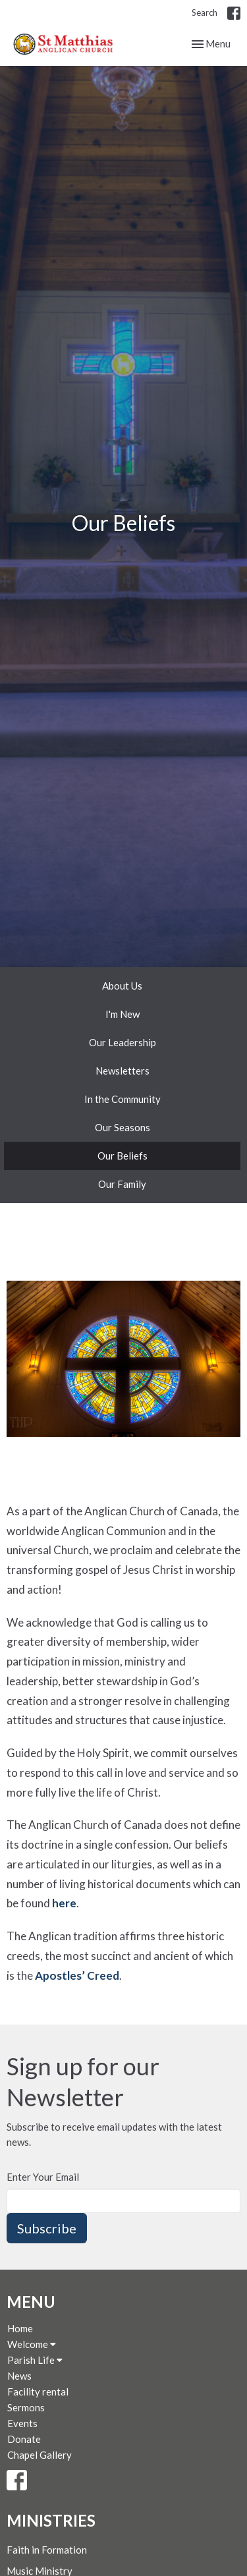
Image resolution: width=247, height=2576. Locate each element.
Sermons (26, 2407)
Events (22, 2423)
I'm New (122, 1014)
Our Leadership (122, 1042)
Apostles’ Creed (77, 1975)
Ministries (51, 2520)
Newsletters (123, 1071)
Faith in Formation (47, 2550)
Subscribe (46, 2228)
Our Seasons (122, 1127)
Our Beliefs (122, 1156)
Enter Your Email (43, 2177)
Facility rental (38, 2391)
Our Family (122, 1184)
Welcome (31, 2344)
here (64, 1903)
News (19, 2376)
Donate (24, 2439)
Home (20, 2328)
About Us (122, 986)
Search (204, 12)
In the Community (122, 1099)
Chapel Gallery (39, 2455)
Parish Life (35, 2360)
